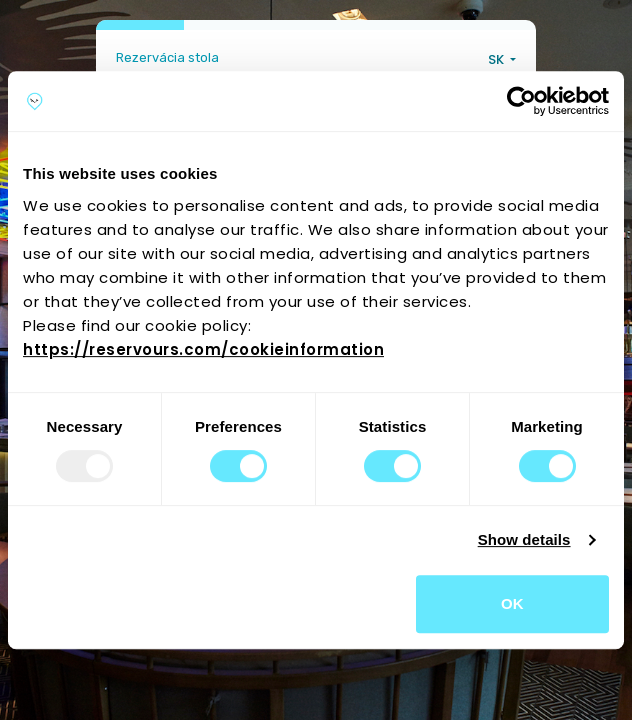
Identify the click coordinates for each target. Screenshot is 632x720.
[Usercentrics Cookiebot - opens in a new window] (521, 101)
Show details (524, 539)
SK (497, 59)
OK (512, 603)
